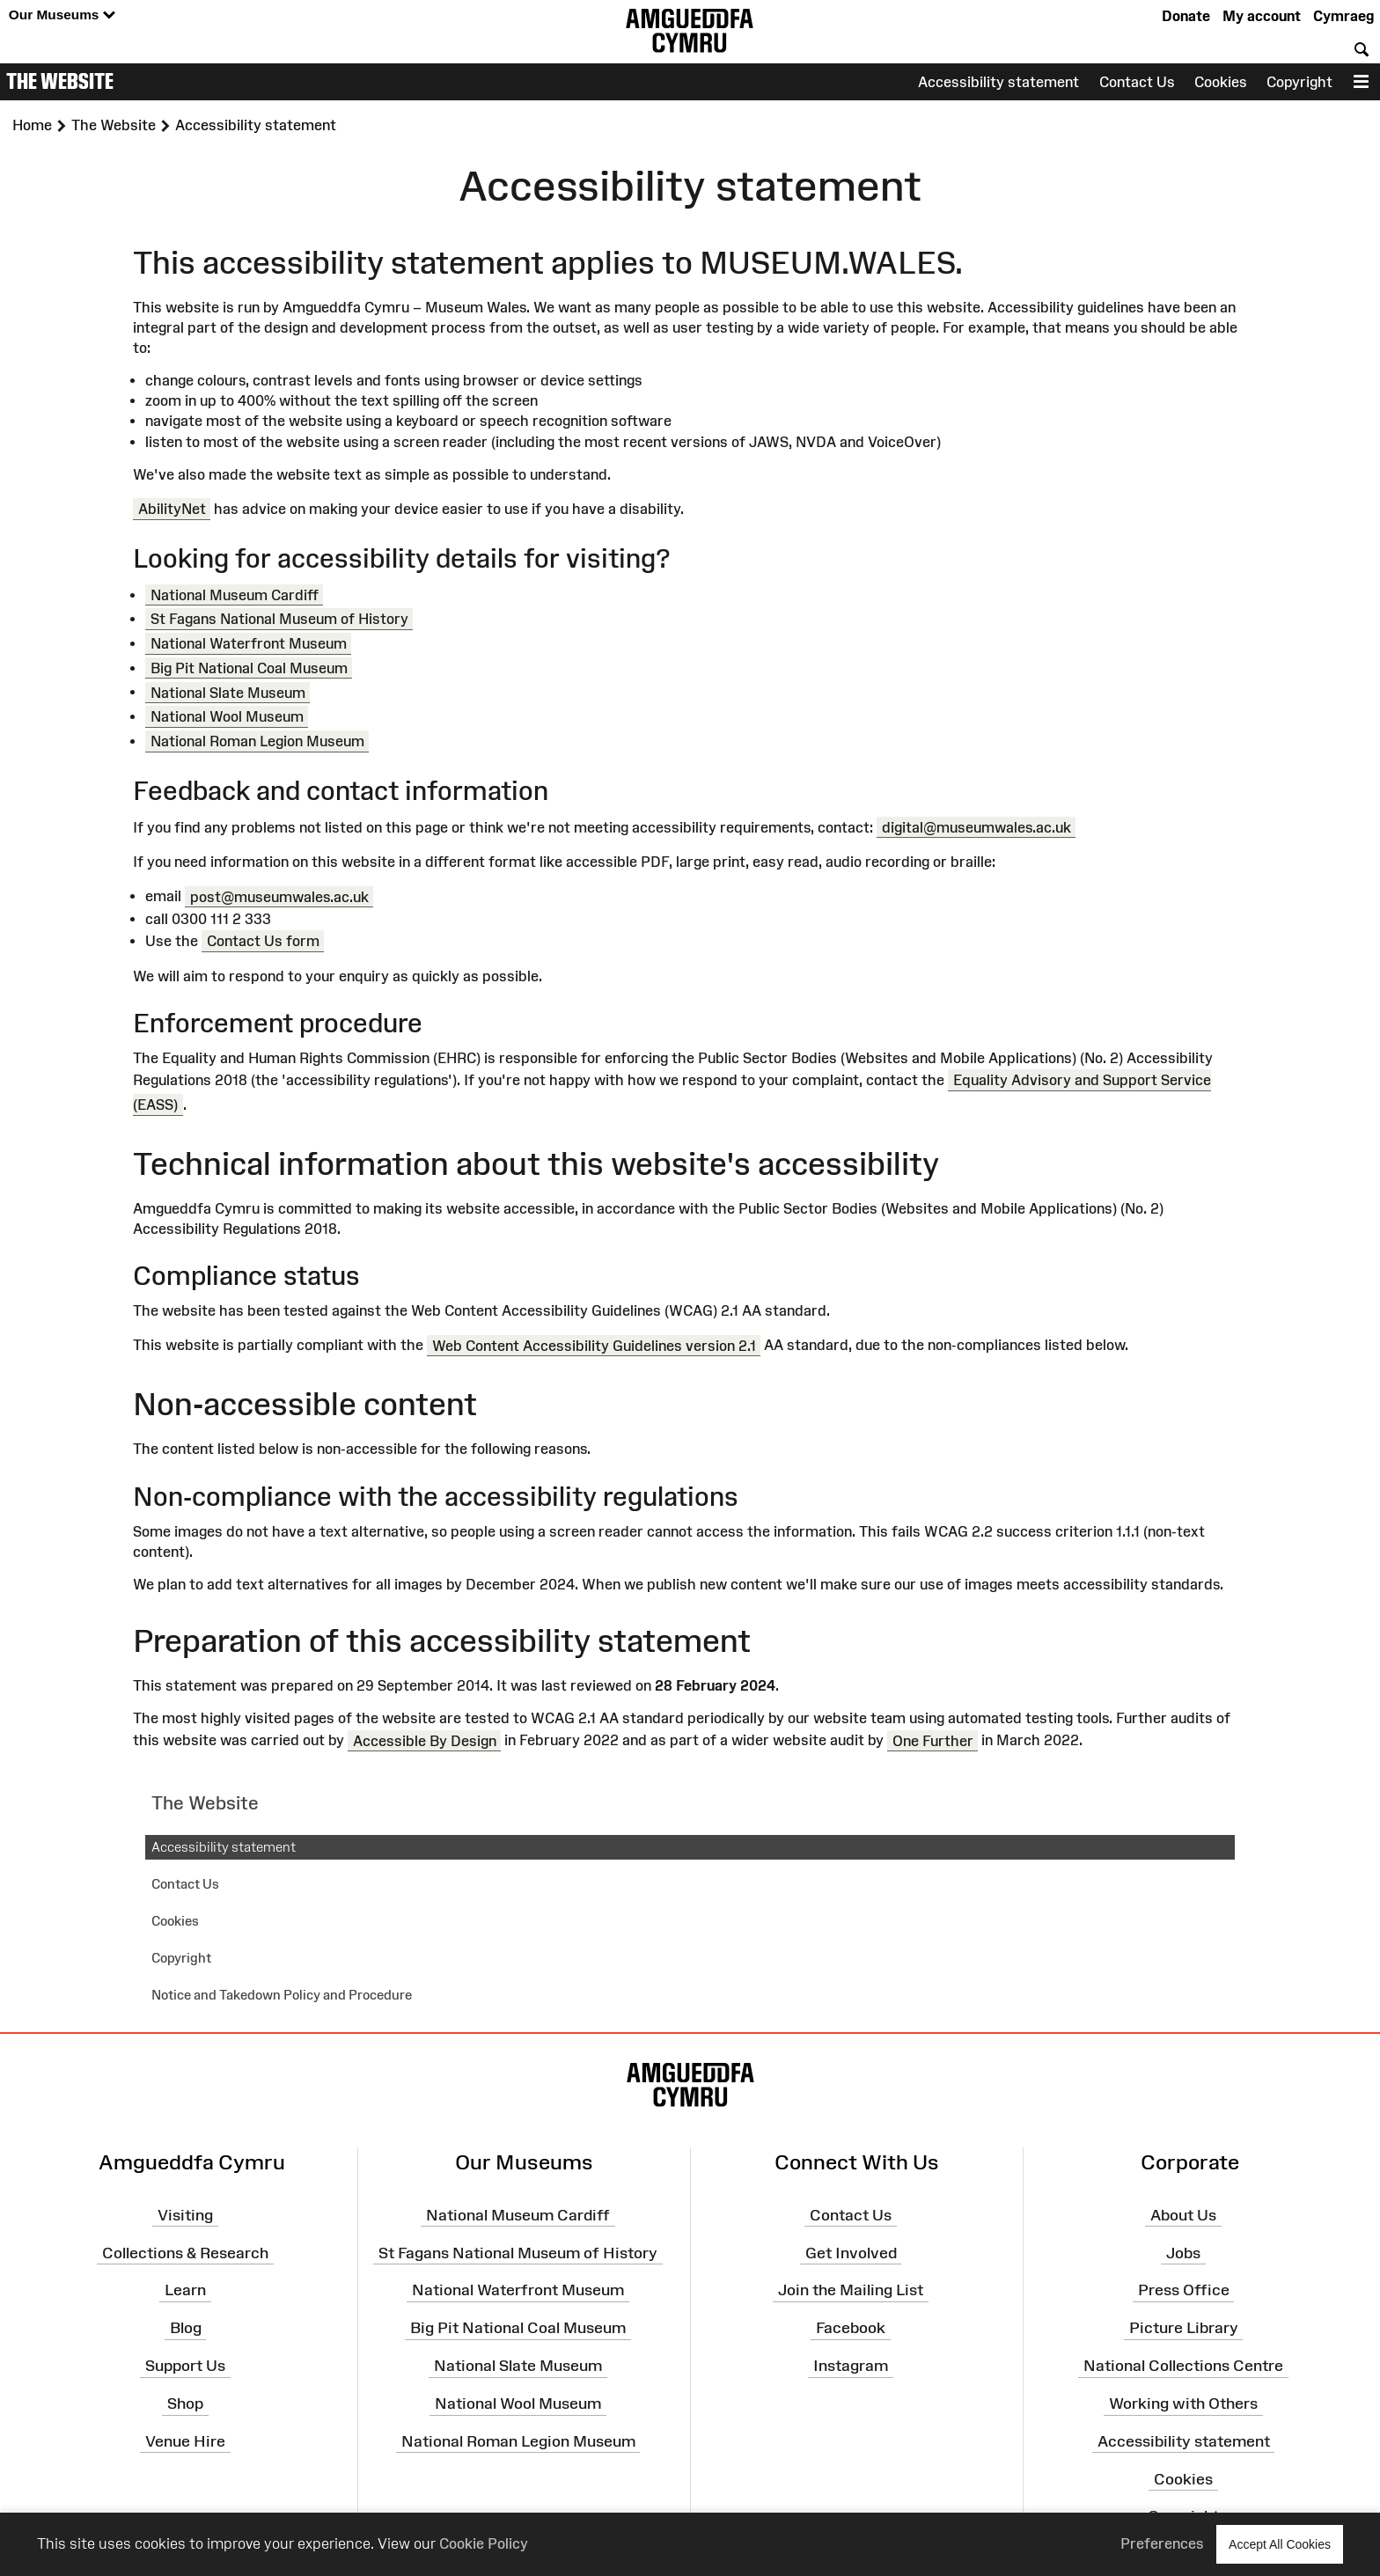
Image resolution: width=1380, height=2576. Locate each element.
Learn (185, 2290)
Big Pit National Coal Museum (249, 668)
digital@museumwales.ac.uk (976, 827)
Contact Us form (263, 941)
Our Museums (62, 15)
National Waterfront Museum (248, 643)
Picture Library (1183, 2328)
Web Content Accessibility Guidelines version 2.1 (594, 1345)
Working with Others (1183, 2403)
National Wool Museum (227, 716)
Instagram (850, 2365)
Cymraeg (1343, 16)
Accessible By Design (424, 1740)
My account (1261, 16)
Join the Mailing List (850, 2290)
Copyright (1299, 82)
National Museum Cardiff (234, 595)
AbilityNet (172, 509)
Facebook (850, 2328)
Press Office (1184, 2290)
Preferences (1162, 2543)
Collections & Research (185, 2252)
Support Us (185, 2365)
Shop (185, 2403)
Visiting (185, 2215)
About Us (1183, 2215)
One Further (932, 1740)
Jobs (1183, 2252)
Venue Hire (185, 2441)
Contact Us (1137, 82)
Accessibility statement (998, 82)
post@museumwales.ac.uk (279, 896)
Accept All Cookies (1280, 2543)
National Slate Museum (227, 692)
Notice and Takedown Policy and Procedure (281, 1994)
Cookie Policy (483, 2543)
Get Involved (851, 2252)
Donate (1186, 16)
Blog (186, 2328)
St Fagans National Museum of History (279, 619)
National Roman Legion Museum (257, 741)
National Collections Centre (1183, 2365)
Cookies (1220, 82)
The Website (60, 81)
